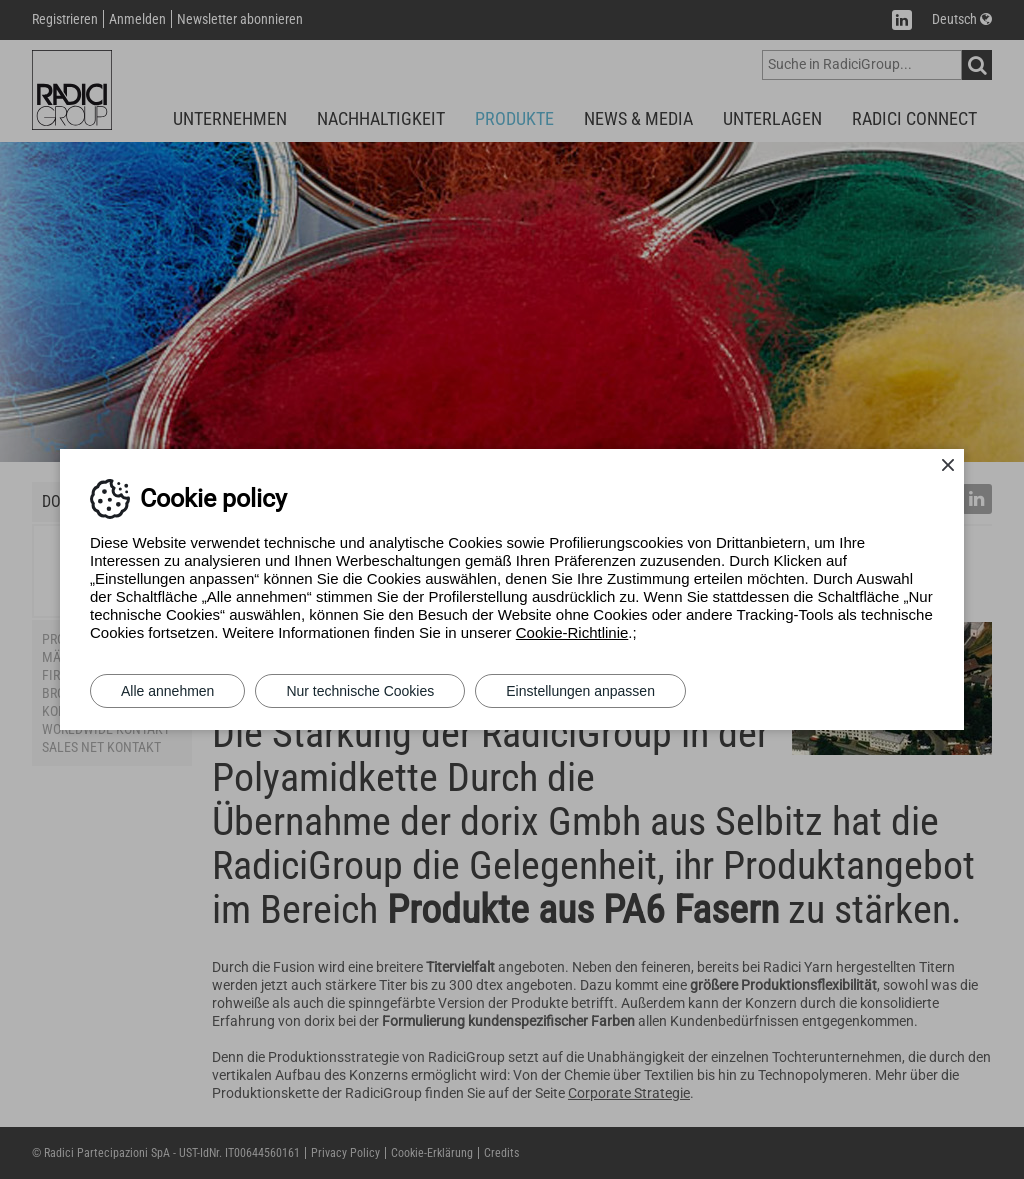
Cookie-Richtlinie (572, 632)
